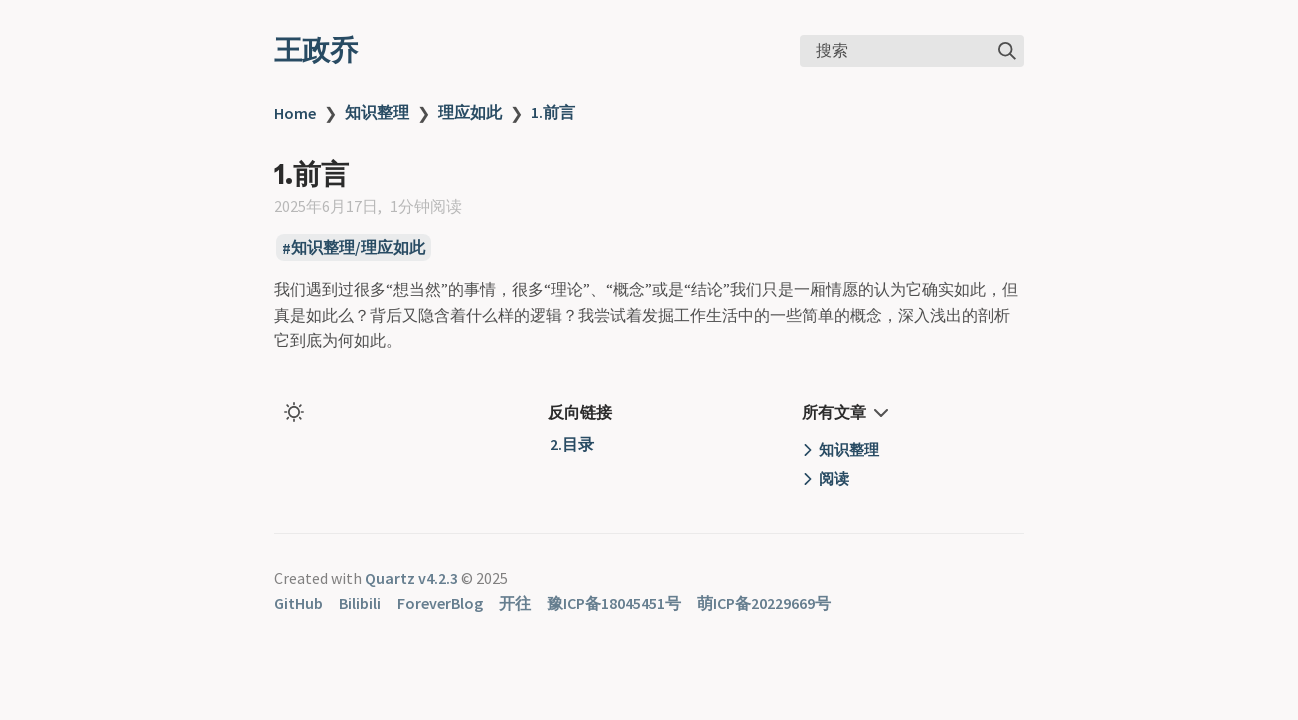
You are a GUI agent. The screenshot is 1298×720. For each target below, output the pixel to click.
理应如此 (470, 112)
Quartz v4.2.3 (411, 578)
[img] (1007, 51)
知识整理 (377, 112)
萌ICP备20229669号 (764, 603)
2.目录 (572, 444)
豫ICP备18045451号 (614, 603)
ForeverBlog (440, 603)
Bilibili (360, 603)
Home (295, 113)
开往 (515, 603)
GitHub (298, 603)
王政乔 (316, 50)
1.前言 (553, 112)
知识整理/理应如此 (358, 248)
